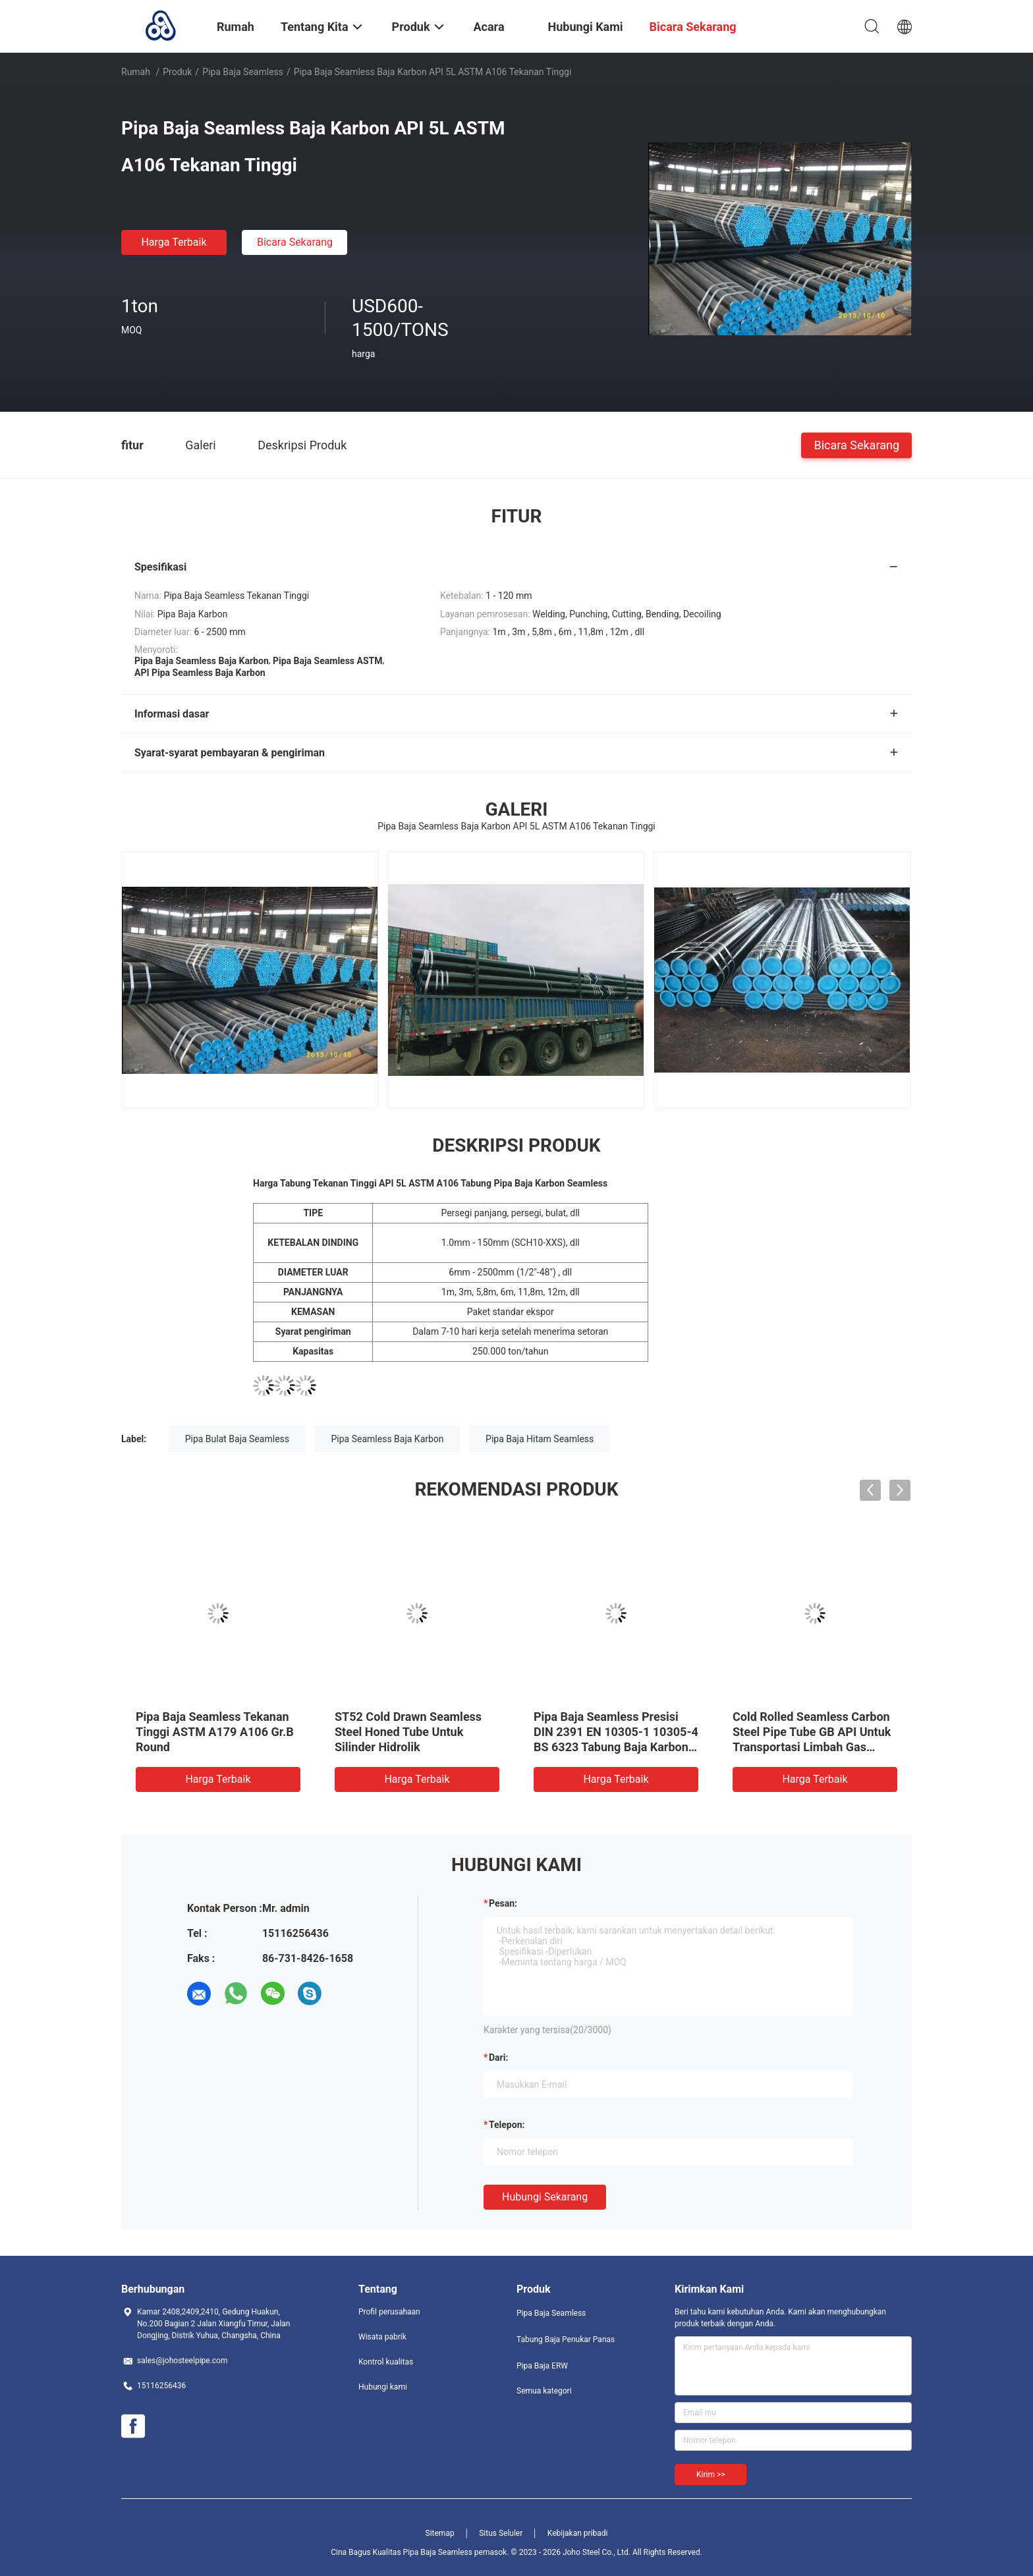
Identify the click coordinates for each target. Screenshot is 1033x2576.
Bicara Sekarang (295, 242)
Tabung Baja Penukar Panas (565, 2339)
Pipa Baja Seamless (242, 72)
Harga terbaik (173, 242)
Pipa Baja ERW (542, 2365)
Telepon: (506, 2124)
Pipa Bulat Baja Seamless (237, 1439)
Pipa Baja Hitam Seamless (540, 1439)
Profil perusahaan (389, 2311)
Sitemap (440, 2533)
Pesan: (503, 1903)
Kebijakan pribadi (577, 2533)
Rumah (135, 72)
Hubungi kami (382, 2387)
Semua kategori (544, 2390)
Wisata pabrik (382, 2336)
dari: (498, 2057)
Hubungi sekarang (545, 2197)
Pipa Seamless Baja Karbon (387, 1439)
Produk (177, 72)
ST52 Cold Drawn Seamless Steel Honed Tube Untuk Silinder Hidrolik (408, 1732)
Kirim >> (710, 2474)
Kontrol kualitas (385, 2361)
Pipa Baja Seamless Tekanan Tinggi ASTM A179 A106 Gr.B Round (215, 1732)
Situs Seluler (500, 2533)
